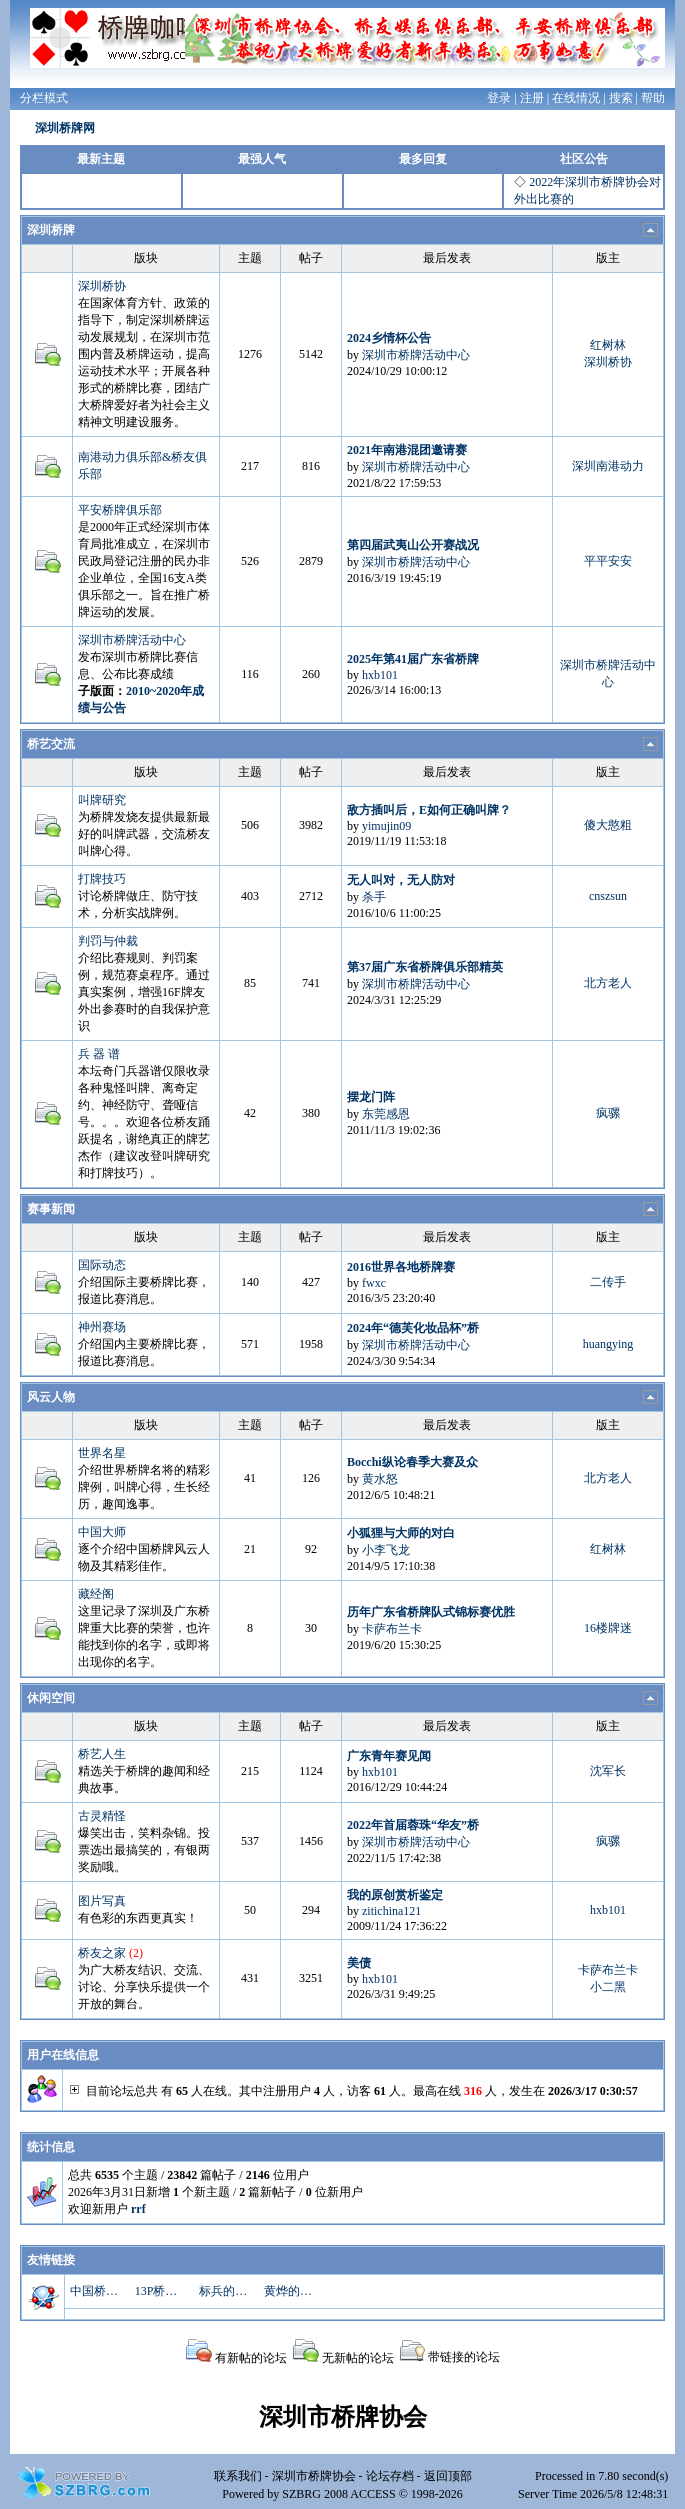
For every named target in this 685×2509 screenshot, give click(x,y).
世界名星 (102, 1453)
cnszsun (608, 896)
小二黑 (608, 1987)
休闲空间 (51, 1698)
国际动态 (102, 1265)
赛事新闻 (51, 1209)
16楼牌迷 (608, 1628)
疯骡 (608, 1113)
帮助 (653, 98)
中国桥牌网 (96, 2291)
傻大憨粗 (608, 825)
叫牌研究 (102, 800)
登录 (499, 98)
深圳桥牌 (51, 230)
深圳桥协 (102, 286)
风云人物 (51, 1397)
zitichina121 (391, 1911)
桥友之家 (102, 1953)
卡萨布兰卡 (392, 1629)
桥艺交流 (51, 744)
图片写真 (102, 1901)
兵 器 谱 (99, 1054)
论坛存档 (390, 2476)
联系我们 (238, 2476)
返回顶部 (448, 2476)
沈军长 (608, 1771)
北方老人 (608, 983)
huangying (608, 1344)
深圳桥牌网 (65, 128)
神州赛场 (102, 1327)
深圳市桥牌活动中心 (416, 355)
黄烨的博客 (290, 2291)
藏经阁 (96, 1594)
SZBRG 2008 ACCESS (338, 2494)
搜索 (621, 98)
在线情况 (576, 98)
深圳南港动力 (608, 466)
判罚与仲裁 (108, 941)
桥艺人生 (102, 1754)
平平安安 (608, 561)
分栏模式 (44, 98)
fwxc (374, 1283)
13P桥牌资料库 (161, 2291)
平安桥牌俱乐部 (120, 510)
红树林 (608, 345)
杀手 (374, 897)
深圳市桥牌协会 (314, 2476)
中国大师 (102, 1532)
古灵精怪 (102, 1816)
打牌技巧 (102, 879)
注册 (532, 98)
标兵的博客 (225, 2291)
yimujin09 (386, 826)
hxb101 (380, 675)
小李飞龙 (386, 1550)
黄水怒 (380, 1479)
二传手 (608, 1282)
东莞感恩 (386, 1114)
